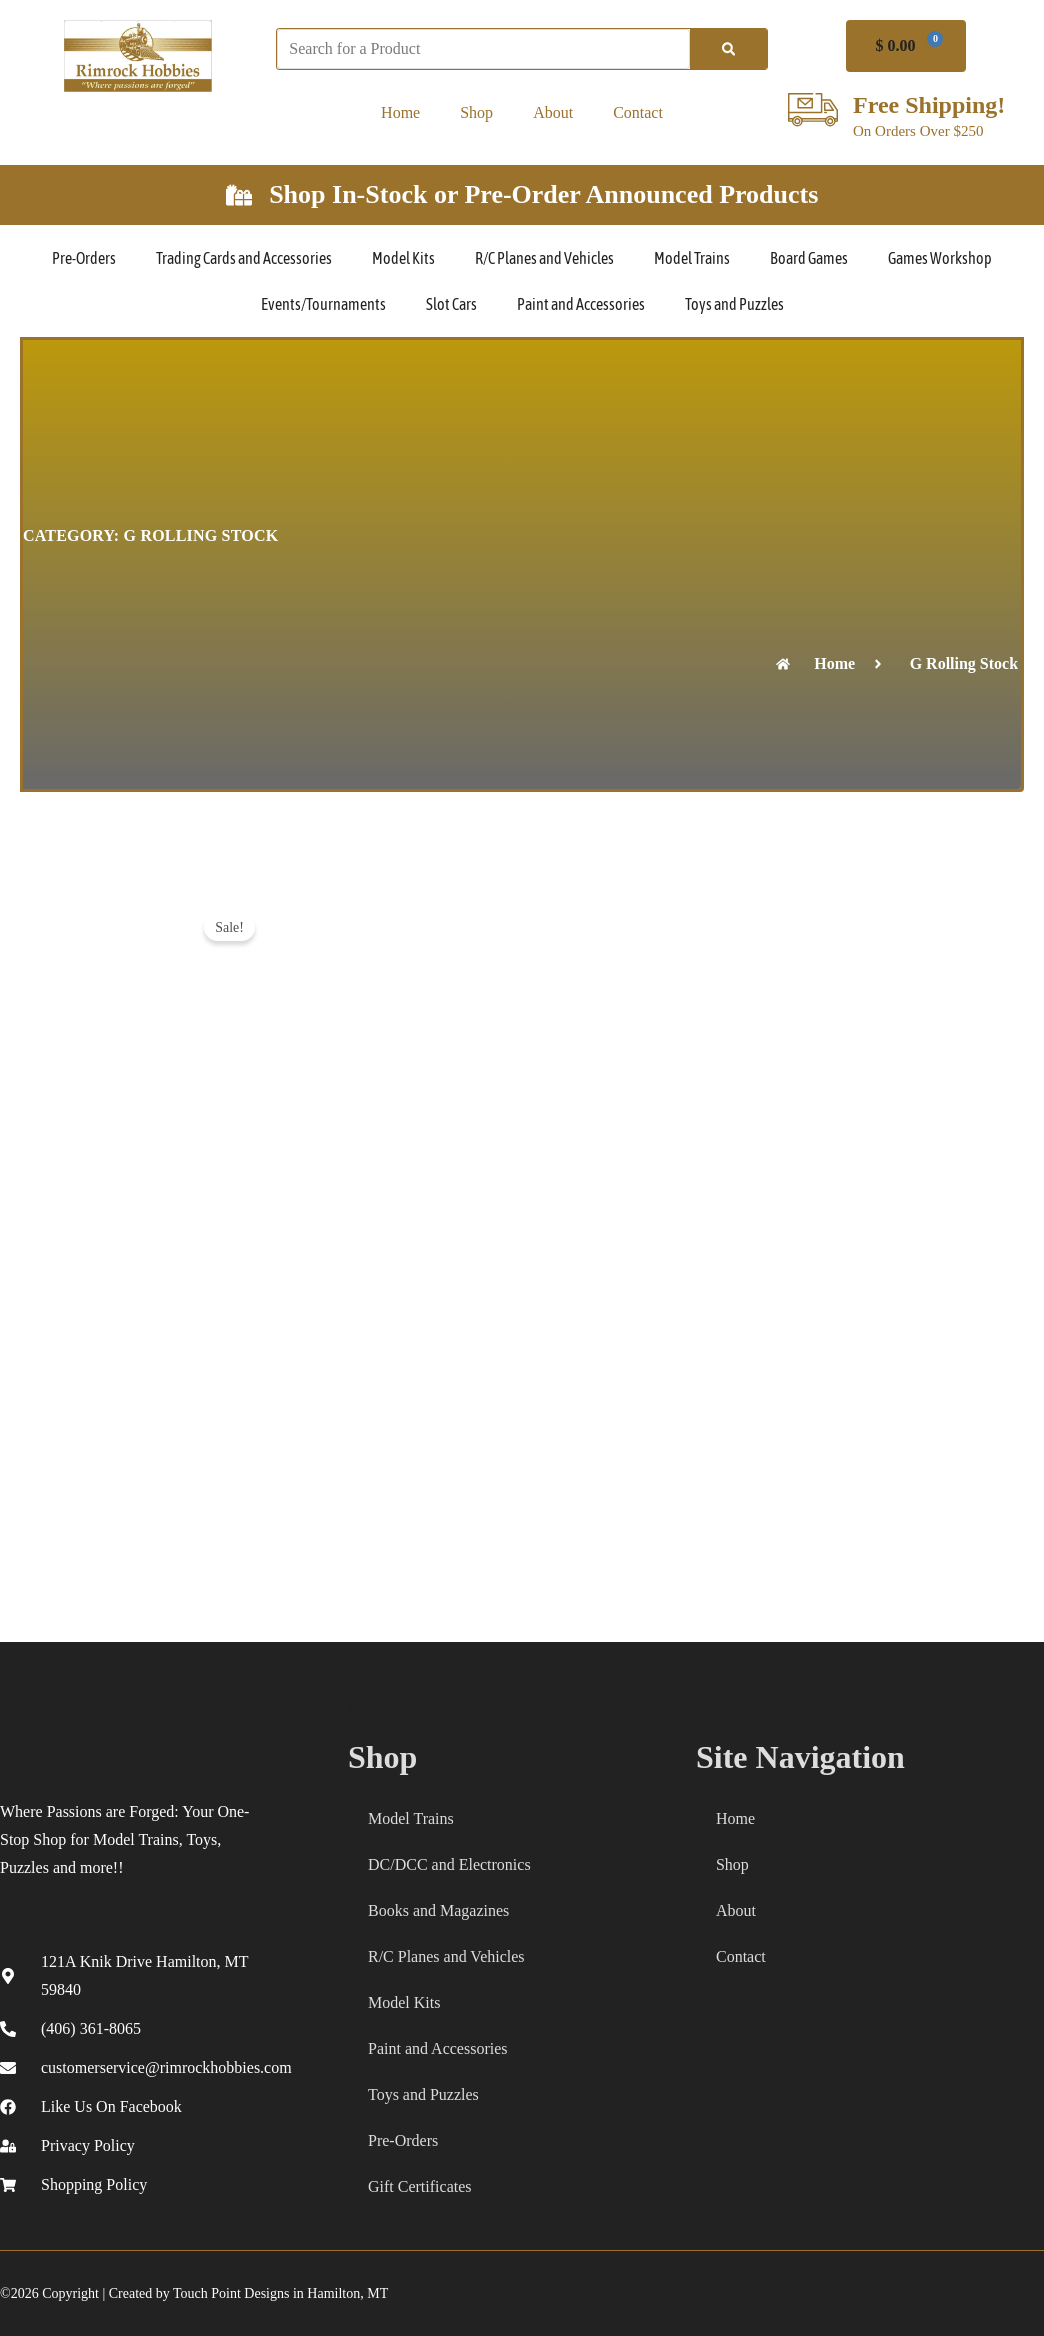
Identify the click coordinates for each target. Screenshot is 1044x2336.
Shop (476, 112)
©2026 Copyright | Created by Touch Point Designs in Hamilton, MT (194, 2293)
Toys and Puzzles (734, 304)
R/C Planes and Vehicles (544, 258)
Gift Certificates (420, 2186)
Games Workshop (940, 258)
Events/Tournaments (323, 304)
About (553, 112)
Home (400, 112)
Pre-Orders (84, 258)
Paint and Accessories (581, 304)
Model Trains (692, 258)
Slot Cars (451, 304)
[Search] (728, 49)
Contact (638, 112)
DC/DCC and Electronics (449, 1864)
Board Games (809, 258)
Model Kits (403, 258)
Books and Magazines (438, 1910)
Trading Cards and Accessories (244, 258)
